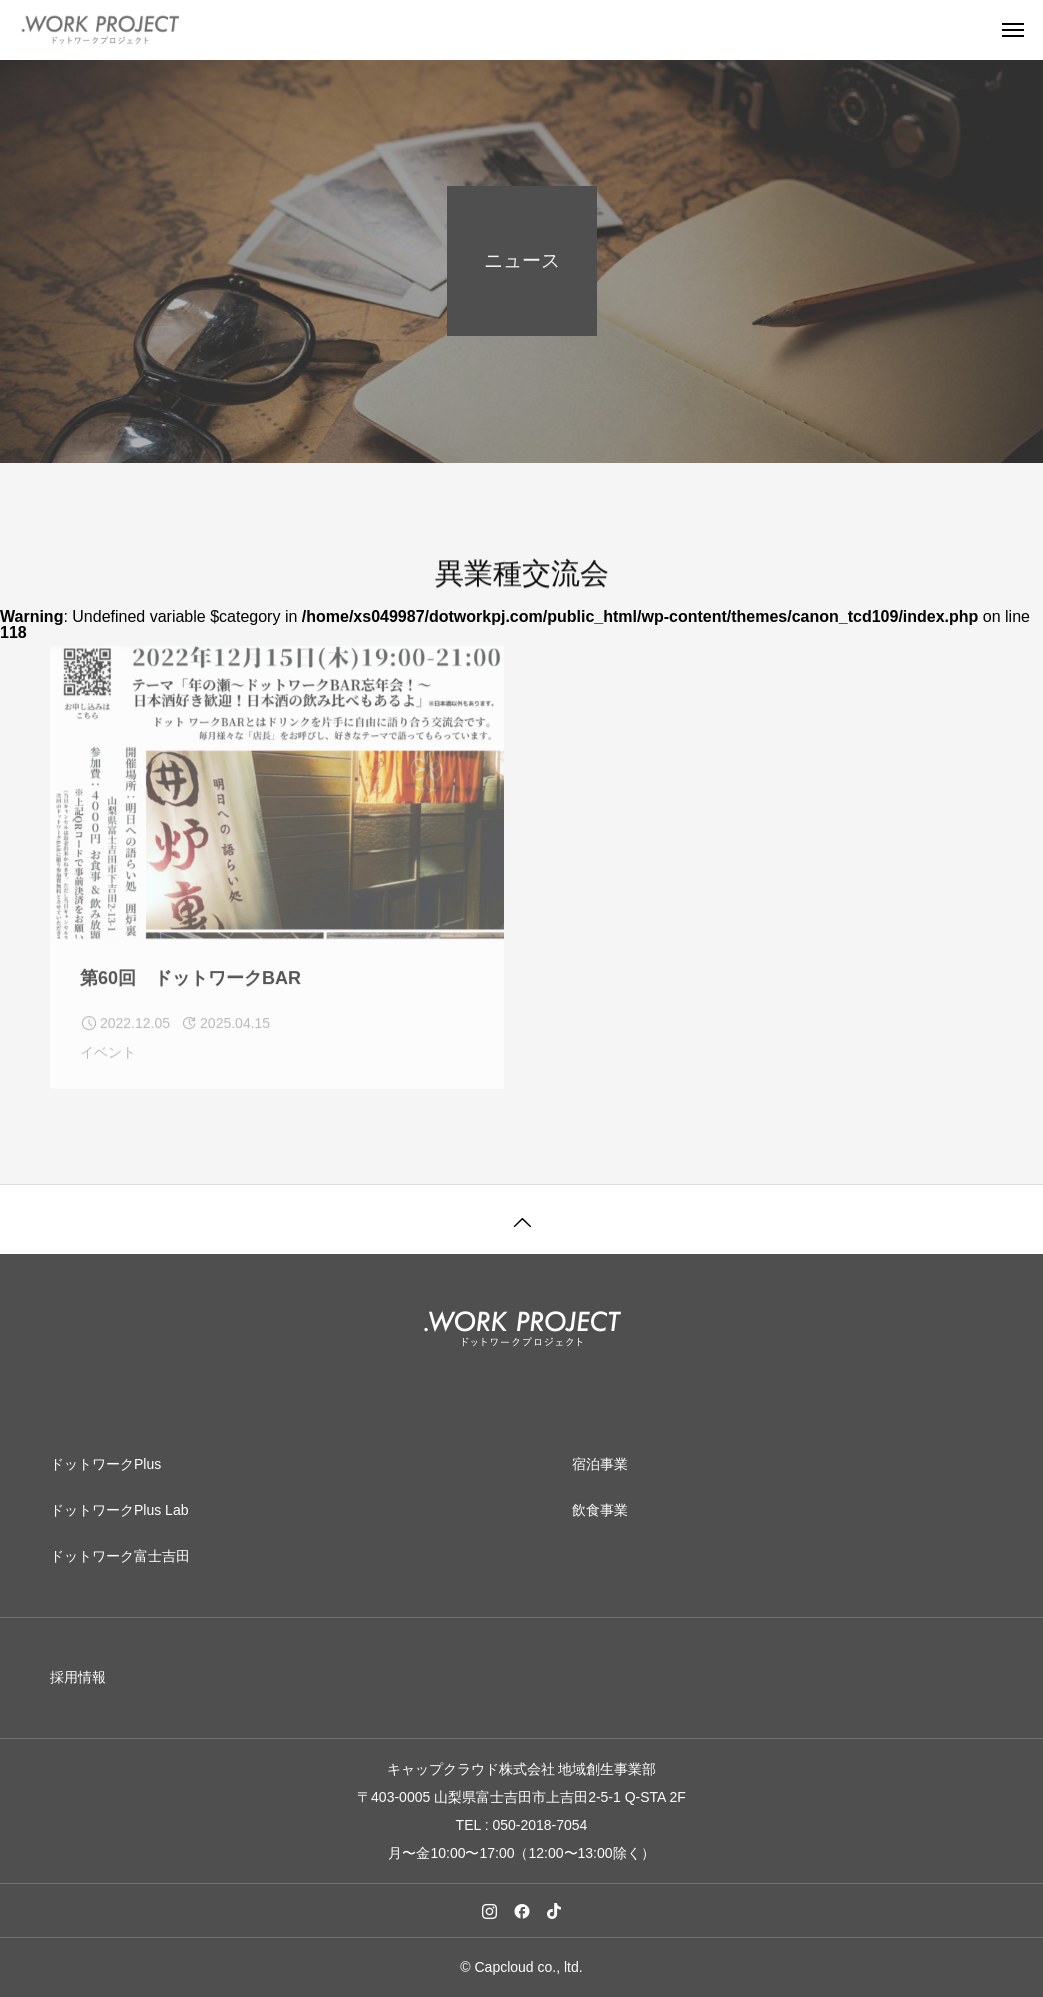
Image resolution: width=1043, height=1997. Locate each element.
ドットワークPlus (105, 1464)
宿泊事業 (600, 1464)
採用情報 (78, 1677)
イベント (108, 1063)
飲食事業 (600, 1510)
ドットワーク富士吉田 (120, 1556)
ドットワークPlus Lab (119, 1510)
